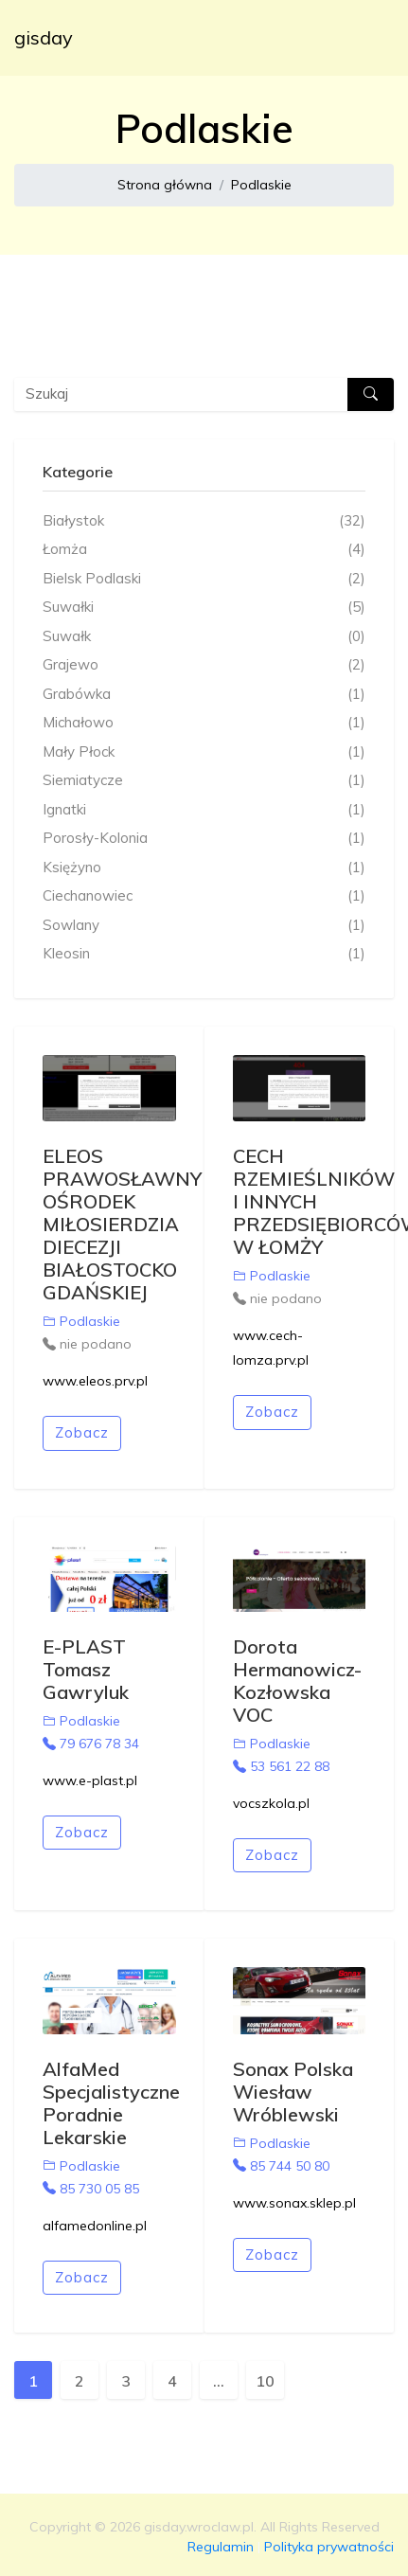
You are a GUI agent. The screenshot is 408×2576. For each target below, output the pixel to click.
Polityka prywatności (329, 2546)
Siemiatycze (204, 781)
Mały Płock (204, 752)
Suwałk (204, 637)
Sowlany (204, 926)
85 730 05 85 (91, 2188)
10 (265, 2380)
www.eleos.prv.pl (95, 1380)
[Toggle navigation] (367, 38)
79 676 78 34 (91, 1743)
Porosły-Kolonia (204, 839)
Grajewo (204, 665)
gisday (43, 37)
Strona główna (164, 184)
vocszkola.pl (271, 1803)
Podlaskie (261, 184)
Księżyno (204, 868)
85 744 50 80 (281, 2165)
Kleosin (204, 954)
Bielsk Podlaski (204, 579)
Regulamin (220, 2546)
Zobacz (82, 1432)
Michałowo (204, 723)
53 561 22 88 (281, 1766)
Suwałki (204, 607)
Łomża (204, 550)
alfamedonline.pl (95, 2225)
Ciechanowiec (204, 896)
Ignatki (204, 810)
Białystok (204, 521)
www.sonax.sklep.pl (294, 2202)
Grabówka (204, 695)
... (218, 2380)
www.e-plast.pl (90, 1780)
